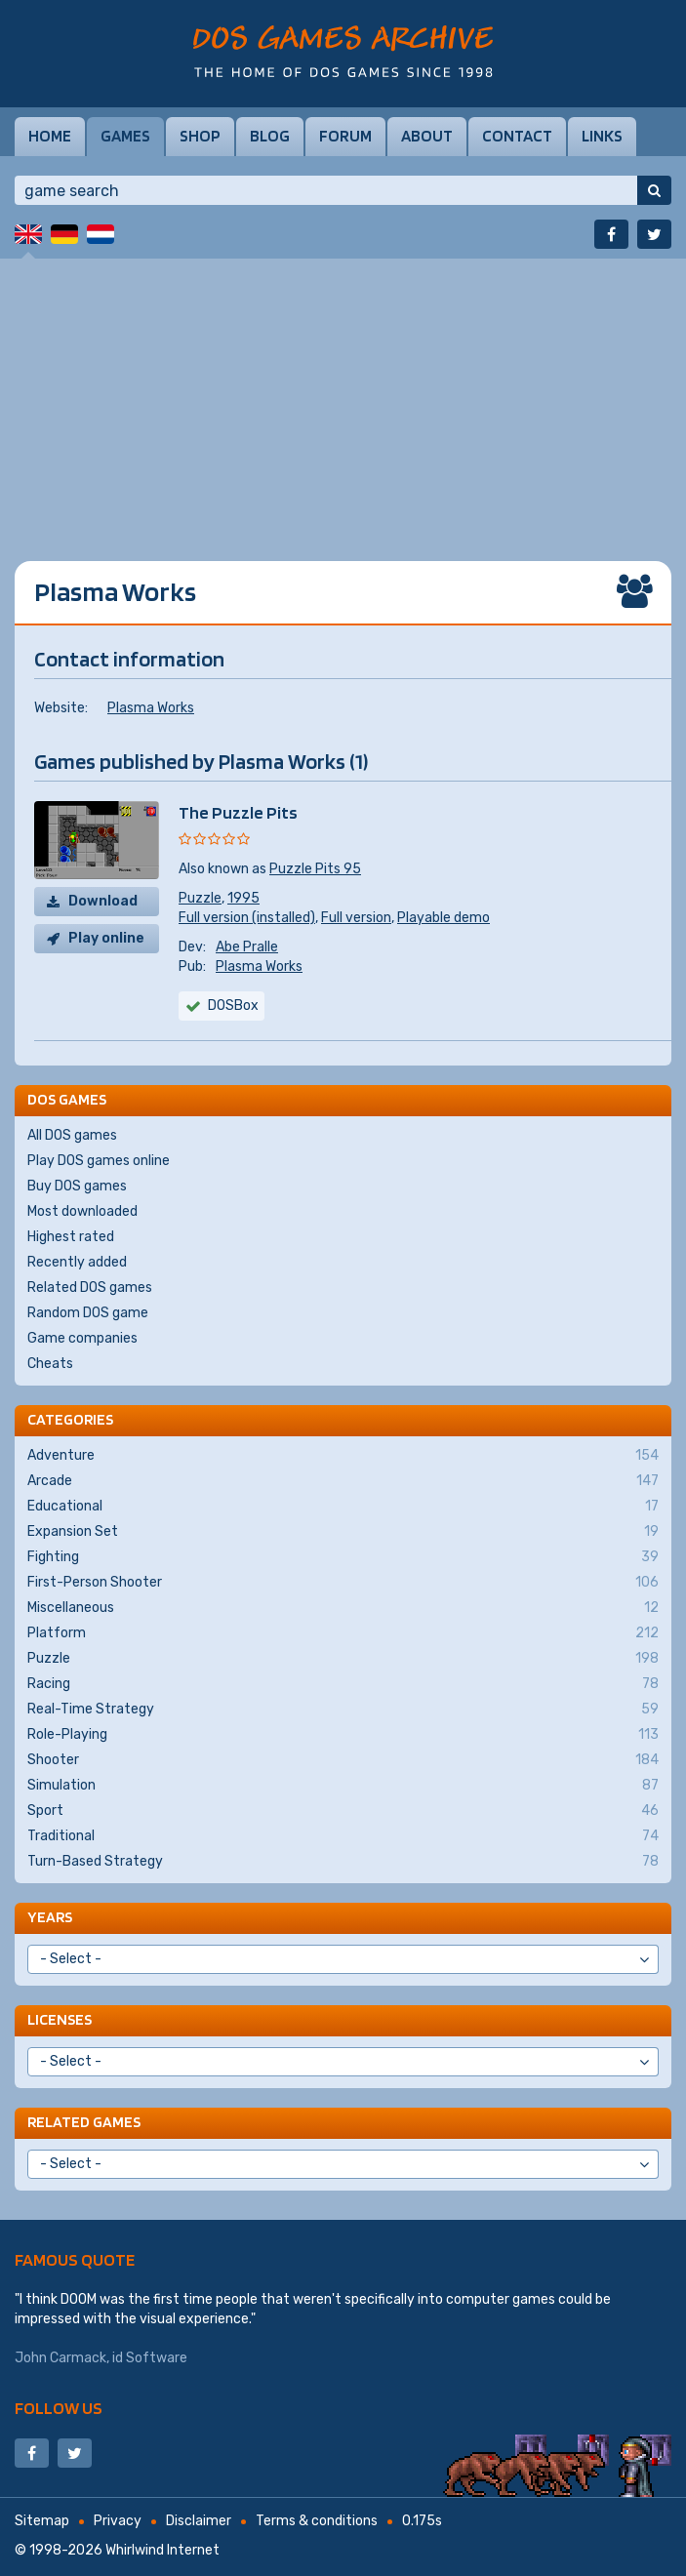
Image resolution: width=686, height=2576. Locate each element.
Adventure (343, 1456)
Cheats (50, 1363)
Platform (343, 1633)
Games (125, 135)
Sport (343, 1811)
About (427, 135)
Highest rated (70, 1236)
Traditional (343, 1836)
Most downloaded (82, 1211)
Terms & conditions (317, 2521)
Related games (84, 2122)
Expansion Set (343, 1532)
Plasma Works (150, 708)
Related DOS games (89, 1287)
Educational (343, 1506)
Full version (356, 917)
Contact (517, 135)
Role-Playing (343, 1735)
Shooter (343, 1760)
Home (49, 135)
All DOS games (72, 1135)
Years (49, 1917)
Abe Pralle (247, 947)
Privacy (117, 2521)
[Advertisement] (343, 395)
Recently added (77, 1262)
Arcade (343, 1481)
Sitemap (42, 2521)
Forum (345, 135)
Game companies (82, 1338)
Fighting (343, 1557)
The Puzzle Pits (238, 812)
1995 (243, 898)
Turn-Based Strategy (343, 1862)
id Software (149, 2358)
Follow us (58, 2407)
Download (103, 901)
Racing (343, 1684)
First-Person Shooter (343, 1582)
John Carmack (60, 2358)
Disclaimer (198, 2521)
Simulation (343, 1785)
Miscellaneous (343, 1608)
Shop (200, 135)
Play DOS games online (98, 1160)
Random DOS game (87, 1313)
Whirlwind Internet (162, 2550)
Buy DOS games (77, 1186)
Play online (106, 938)
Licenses (59, 2019)
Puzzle (200, 898)
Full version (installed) (247, 917)
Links (602, 135)
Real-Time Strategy (343, 1709)
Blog (270, 135)
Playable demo (443, 917)
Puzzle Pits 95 (315, 869)
